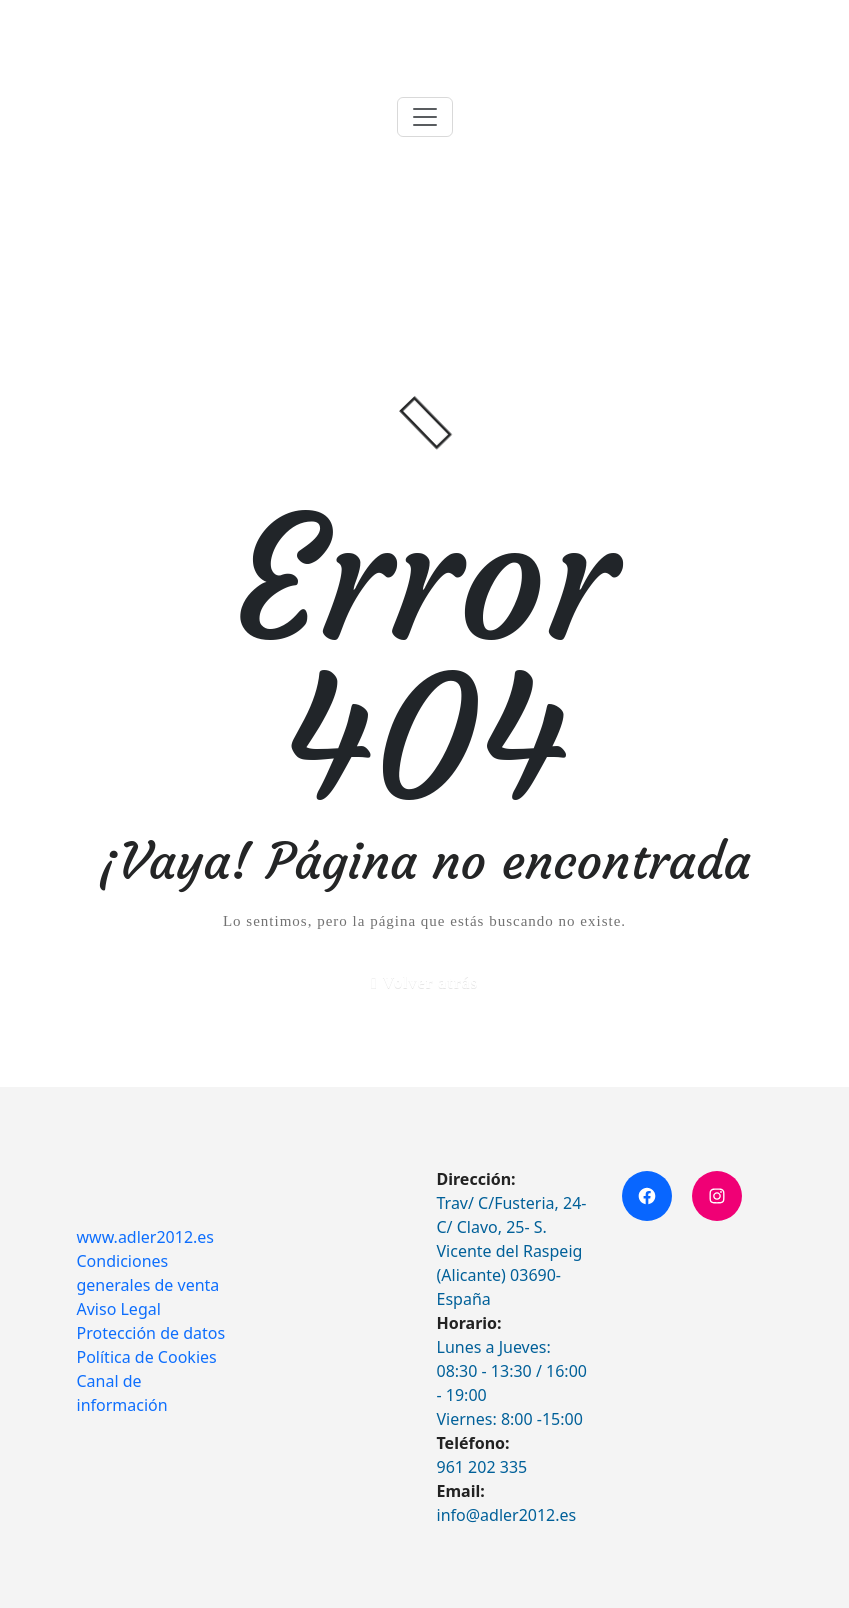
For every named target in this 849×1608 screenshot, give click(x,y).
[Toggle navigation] (425, 117)
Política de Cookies (147, 1357)
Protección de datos (151, 1333)
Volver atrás (430, 982)
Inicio (674, 234)
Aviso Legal (119, 1309)
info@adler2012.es (507, 1515)
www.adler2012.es (146, 1237)
